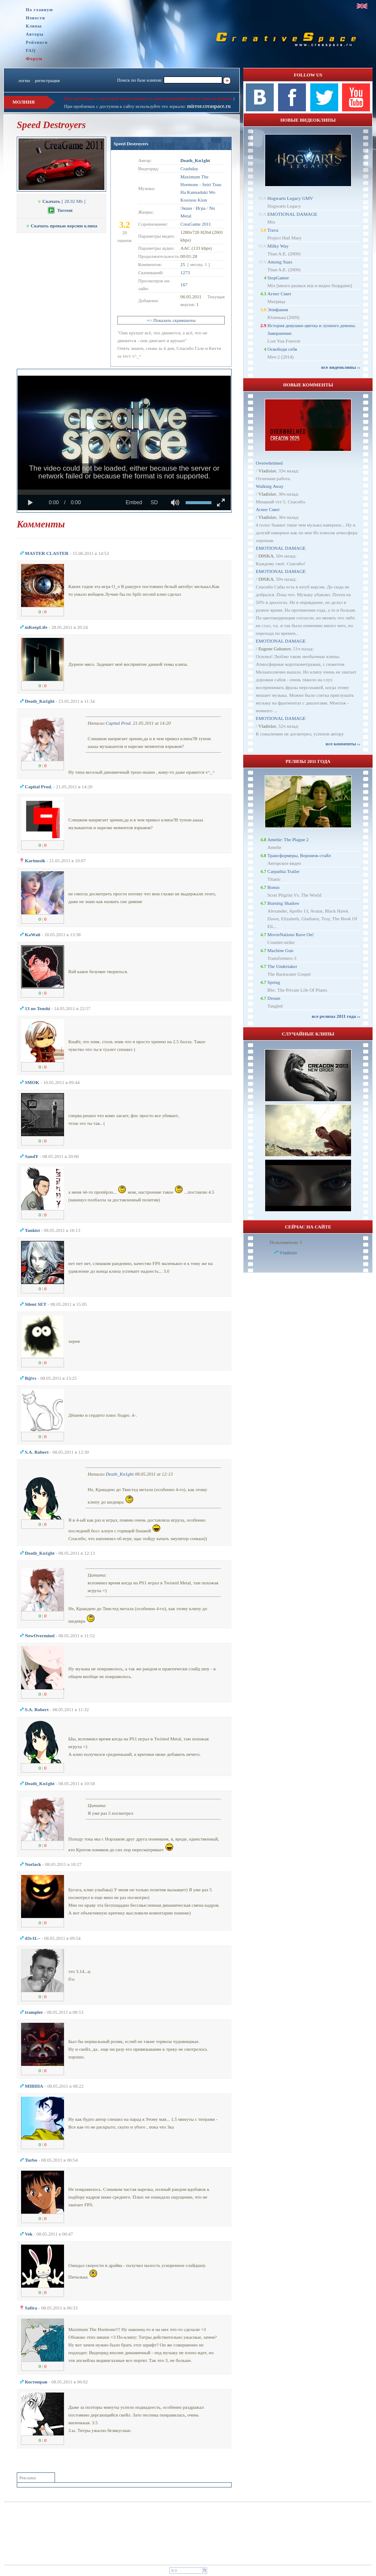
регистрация (47, 80)
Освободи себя (282, 349)
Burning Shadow (283, 903)
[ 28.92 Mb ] (61, 201)
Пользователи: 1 (285, 1242)
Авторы (35, 34)
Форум (34, 58)
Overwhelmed (269, 463)
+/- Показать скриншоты (171, 320)
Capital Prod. (118, 723)
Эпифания (277, 309)
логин (24, 80)
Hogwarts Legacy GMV (290, 198)
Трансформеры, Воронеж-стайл (299, 855)
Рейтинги (37, 42)
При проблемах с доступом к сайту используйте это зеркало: (125, 106)
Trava (272, 230)
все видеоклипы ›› (341, 367)
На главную (39, 9)
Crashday (189, 168)
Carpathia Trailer (283, 871)
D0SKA (265, 555)
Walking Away (269, 486)
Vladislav (267, 470)
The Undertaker (282, 966)
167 (184, 284)
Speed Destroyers (130, 143)
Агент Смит (279, 293)
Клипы (34, 26)
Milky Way (277, 245)
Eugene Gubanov (274, 648)
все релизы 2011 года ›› (336, 1016)
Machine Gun (280, 950)
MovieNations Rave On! (290, 934)
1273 (185, 272)
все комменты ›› (343, 743)
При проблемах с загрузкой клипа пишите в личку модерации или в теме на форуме (148, 98)
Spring (273, 982)
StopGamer (278, 277)
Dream (273, 998)
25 (182, 264)
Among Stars (279, 261)
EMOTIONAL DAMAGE (292, 214)
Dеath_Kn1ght (120, 1473)
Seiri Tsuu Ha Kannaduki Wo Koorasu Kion (200, 192)
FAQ (31, 50)
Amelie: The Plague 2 (288, 839)
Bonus (273, 887)
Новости (35, 17)
